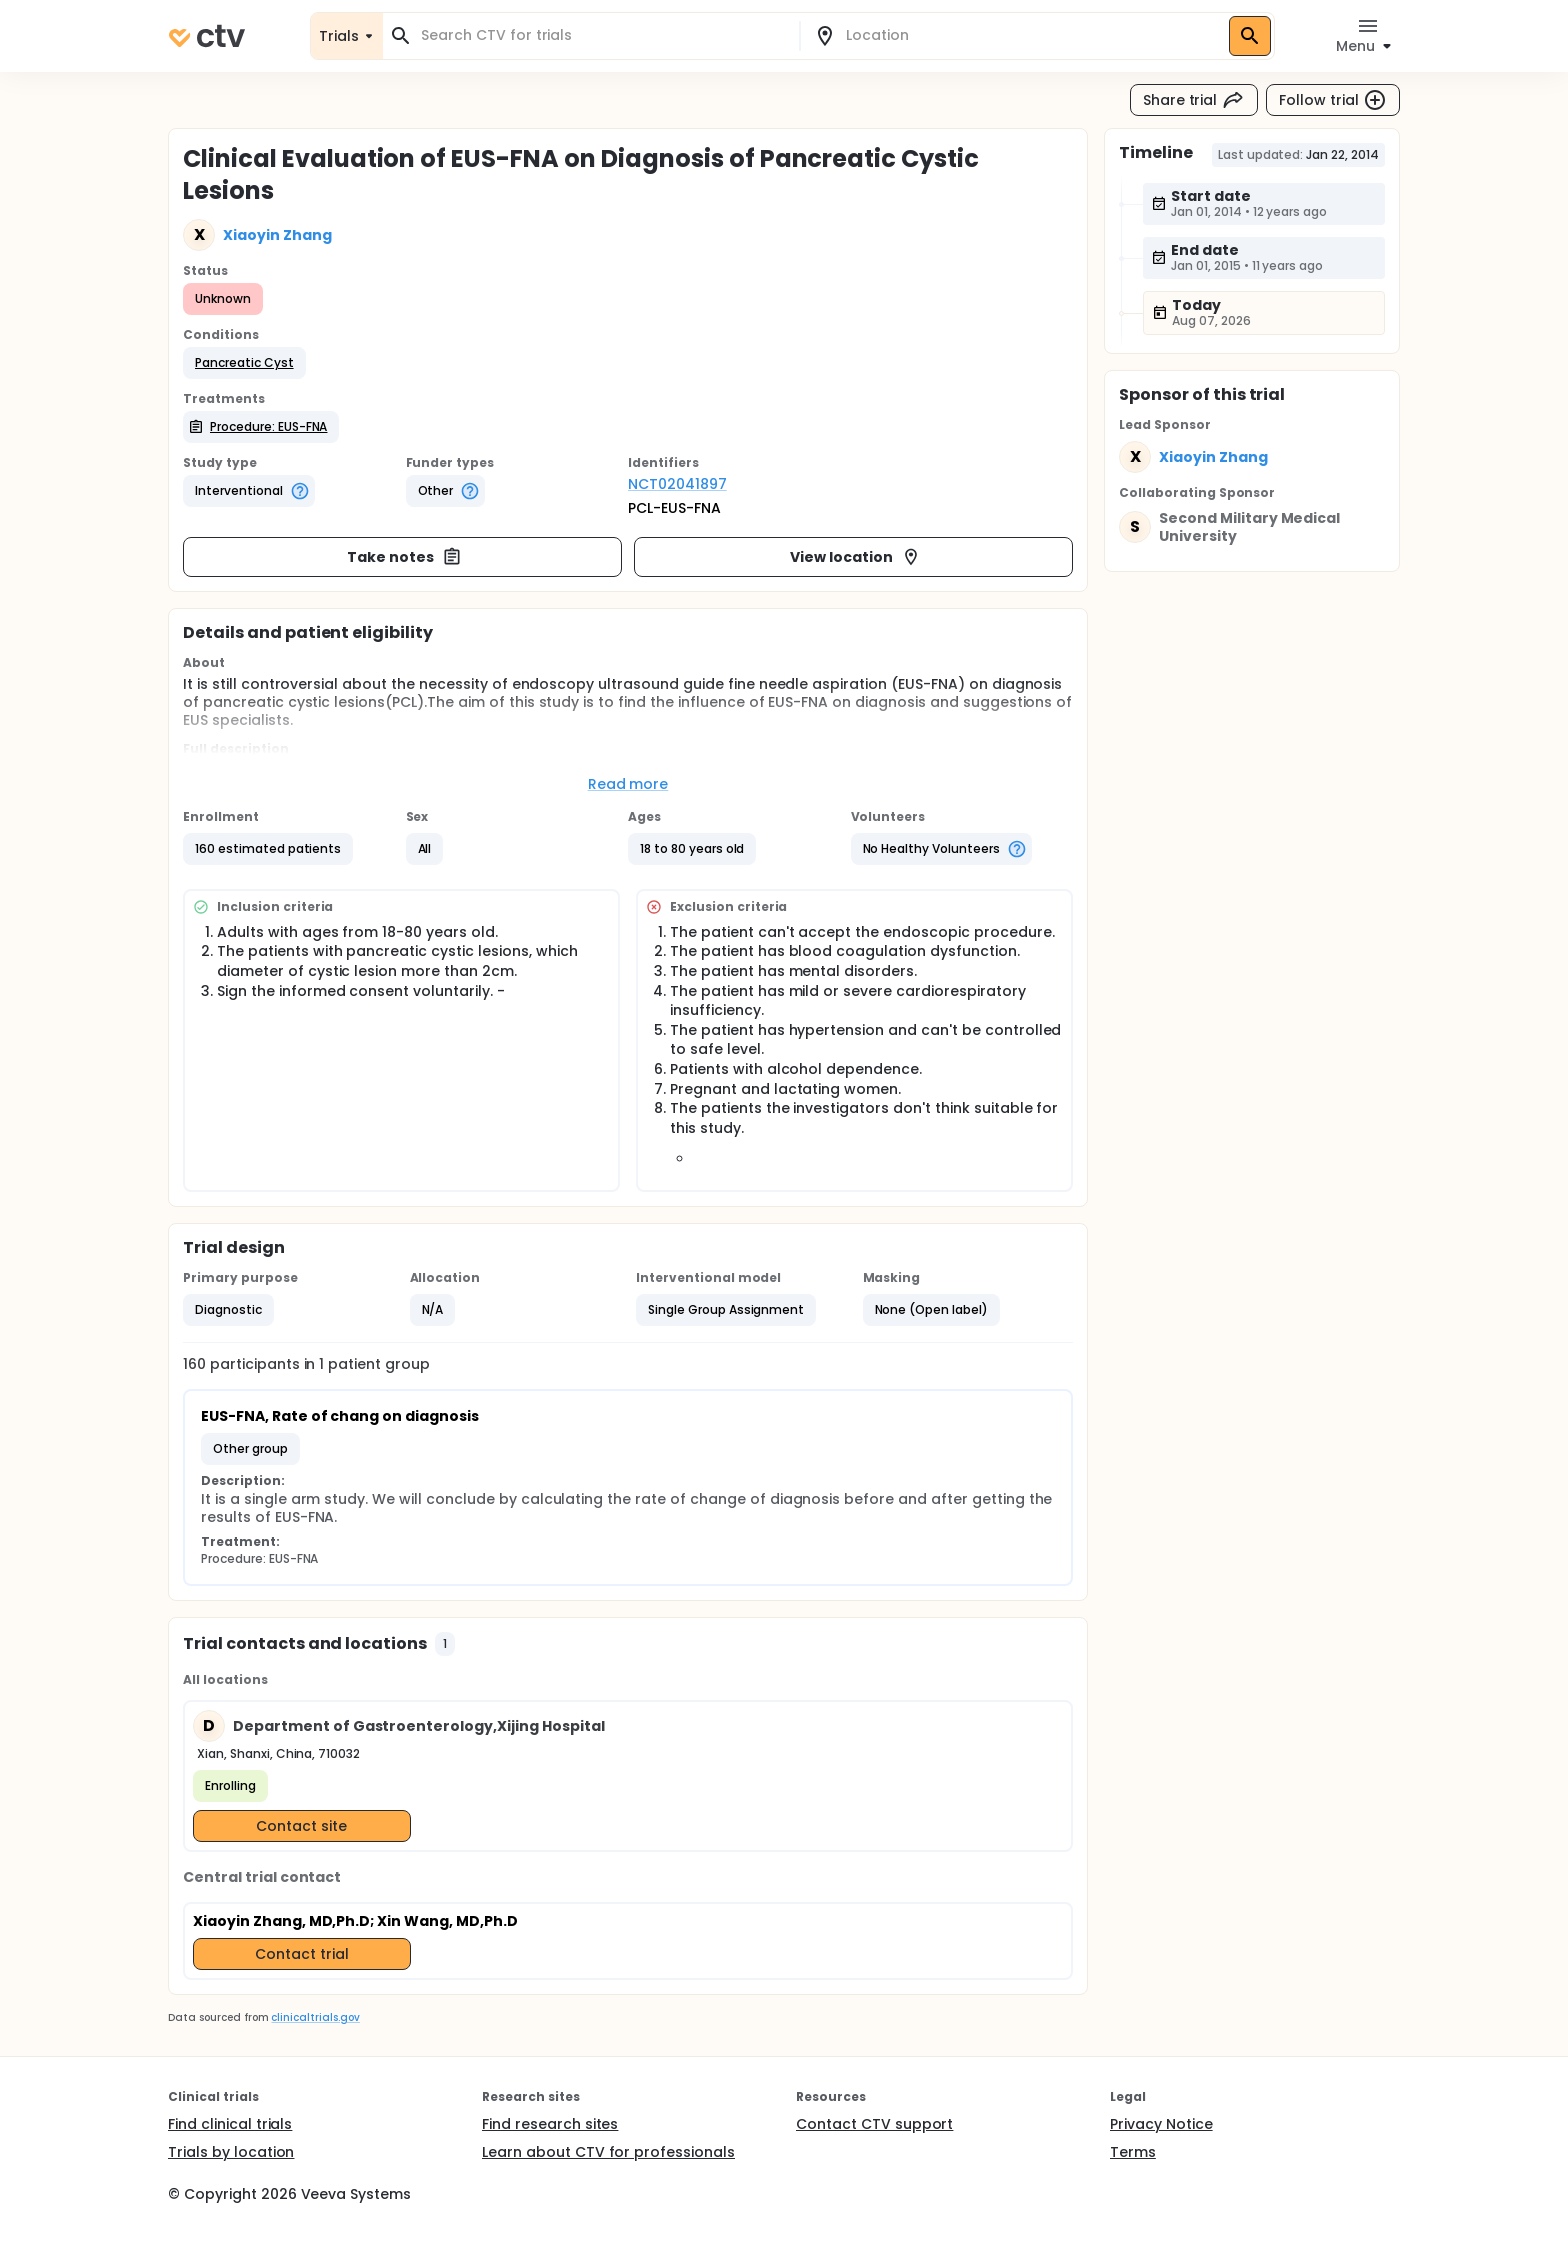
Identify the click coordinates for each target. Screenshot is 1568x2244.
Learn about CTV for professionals (608, 2152)
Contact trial (302, 1954)
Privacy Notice (1161, 2124)
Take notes (404, 557)
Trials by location (231, 2152)
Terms (1133, 2152)
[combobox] (603, 35)
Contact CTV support (874, 2124)
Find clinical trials (230, 2124)
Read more (628, 784)
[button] (244, 363)
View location (855, 557)
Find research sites (550, 2124)
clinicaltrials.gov (315, 2017)
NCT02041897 (677, 484)
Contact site (301, 1826)
